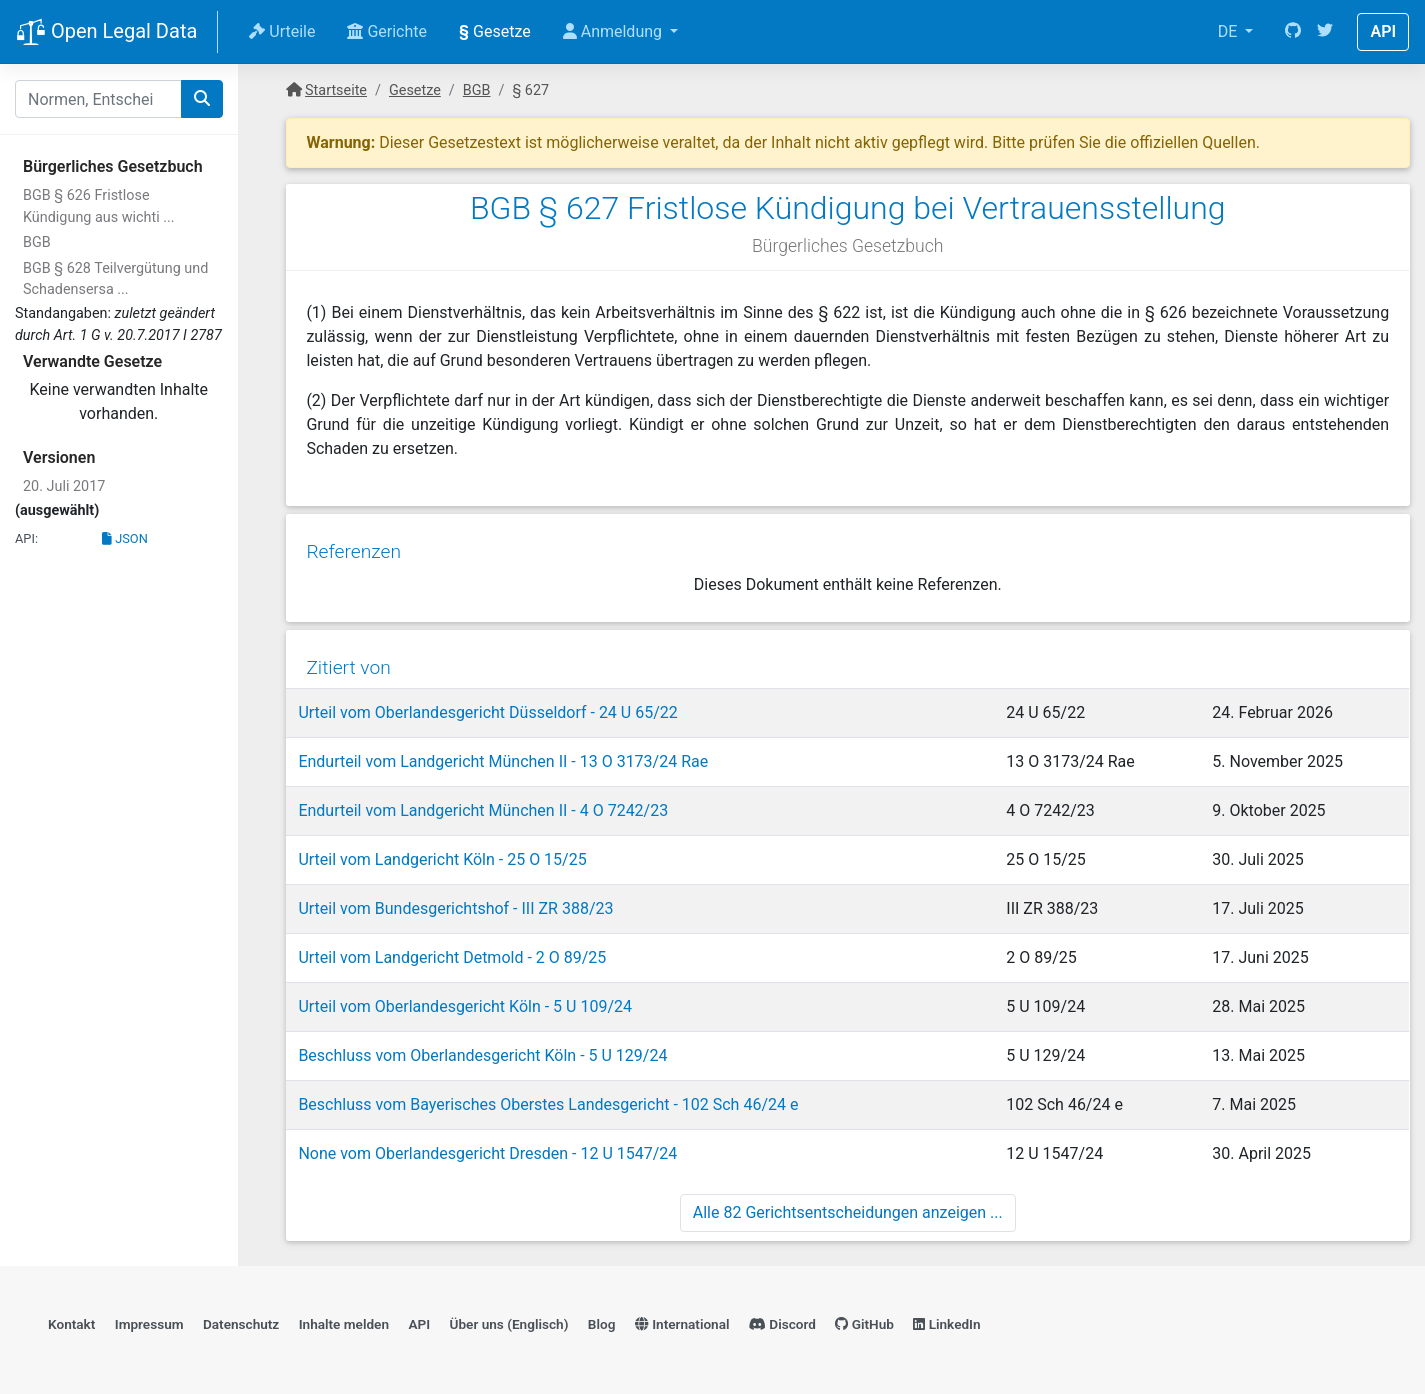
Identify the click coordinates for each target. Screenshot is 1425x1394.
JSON (125, 538)
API (1383, 31)
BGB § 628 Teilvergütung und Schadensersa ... (115, 279)
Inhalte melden (344, 1320)
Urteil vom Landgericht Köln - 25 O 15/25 (442, 853)
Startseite (336, 90)
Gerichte (387, 31)
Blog (602, 1320)
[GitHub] (1293, 32)
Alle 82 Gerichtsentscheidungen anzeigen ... (848, 1206)
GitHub (864, 1320)
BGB (37, 242)
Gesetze (495, 31)
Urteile (282, 31)
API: (26, 538)
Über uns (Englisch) (509, 1320)
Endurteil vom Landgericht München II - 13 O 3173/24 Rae (503, 755)
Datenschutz (241, 1320)
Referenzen (353, 547)
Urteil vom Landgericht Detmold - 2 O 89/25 (452, 951)
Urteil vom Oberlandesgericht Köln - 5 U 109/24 (465, 1000)
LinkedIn (946, 1320)
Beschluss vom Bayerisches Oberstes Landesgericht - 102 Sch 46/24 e (548, 1098)
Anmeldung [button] (614, 31)
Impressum (149, 1320)
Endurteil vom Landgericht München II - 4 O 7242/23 (483, 804)
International (682, 1320)
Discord (782, 1320)
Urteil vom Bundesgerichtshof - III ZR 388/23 (455, 902)
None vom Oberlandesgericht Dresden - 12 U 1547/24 (487, 1147)
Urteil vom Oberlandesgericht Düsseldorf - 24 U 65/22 (487, 706)
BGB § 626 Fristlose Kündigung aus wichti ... (99, 206)
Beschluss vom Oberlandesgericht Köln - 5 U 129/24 (482, 1049)
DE (1230, 31)
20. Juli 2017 (64, 486)
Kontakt (71, 1320)
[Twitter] (1325, 32)
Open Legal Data (106, 33)
